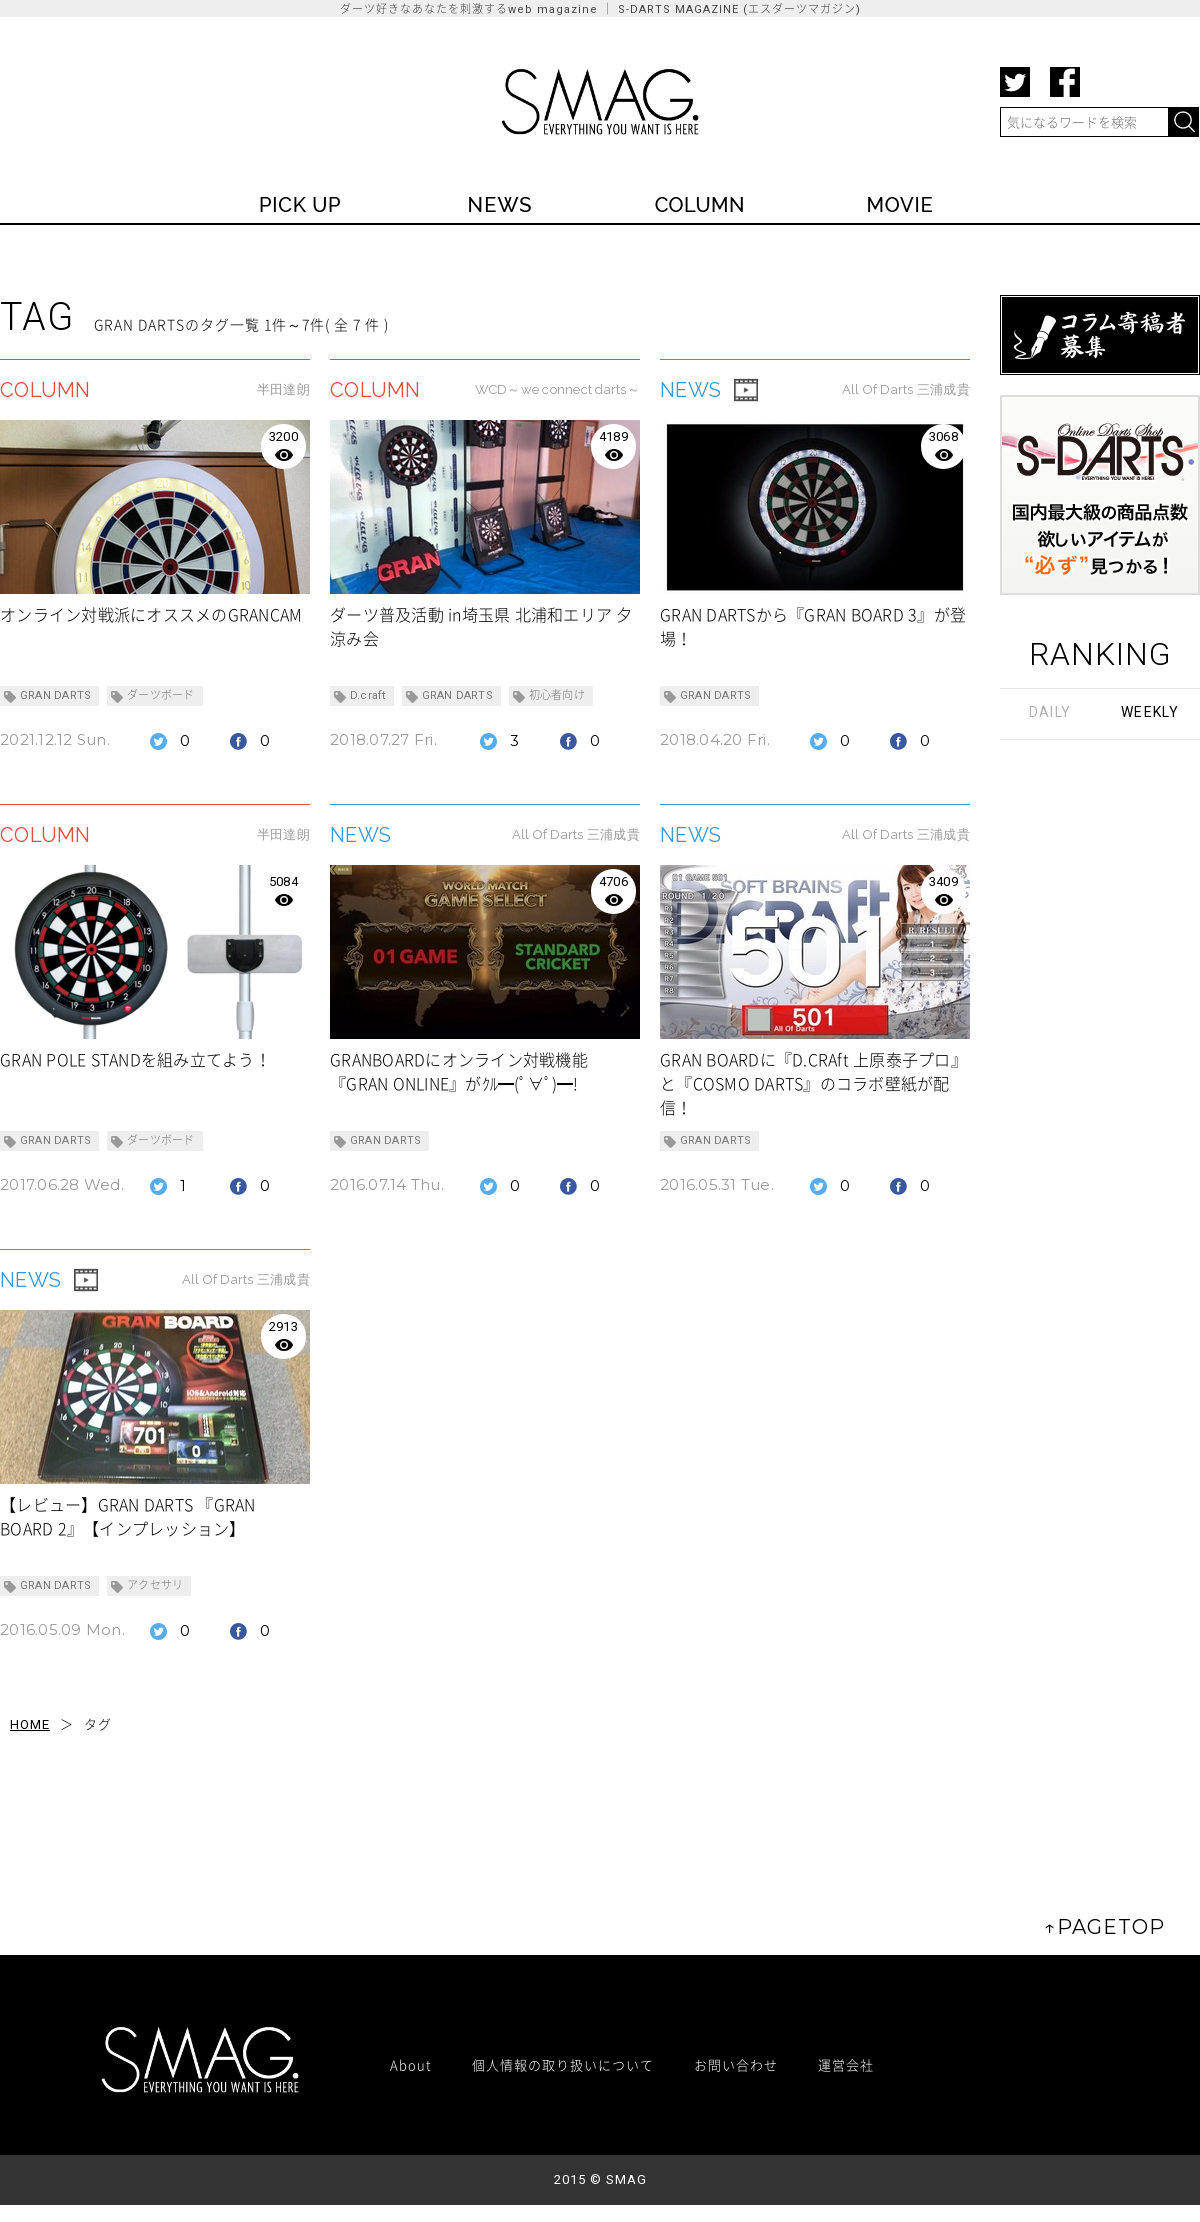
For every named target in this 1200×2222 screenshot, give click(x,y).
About (411, 2064)
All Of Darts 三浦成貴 (906, 389)
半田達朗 (283, 389)
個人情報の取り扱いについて (563, 2064)
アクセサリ (155, 1585)
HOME (30, 1724)
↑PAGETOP (1104, 1927)
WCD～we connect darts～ (557, 389)
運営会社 (846, 2064)
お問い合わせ (736, 2064)
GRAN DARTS (55, 695)
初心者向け (557, 695)
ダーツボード (160, 695)
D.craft (368, 695)
